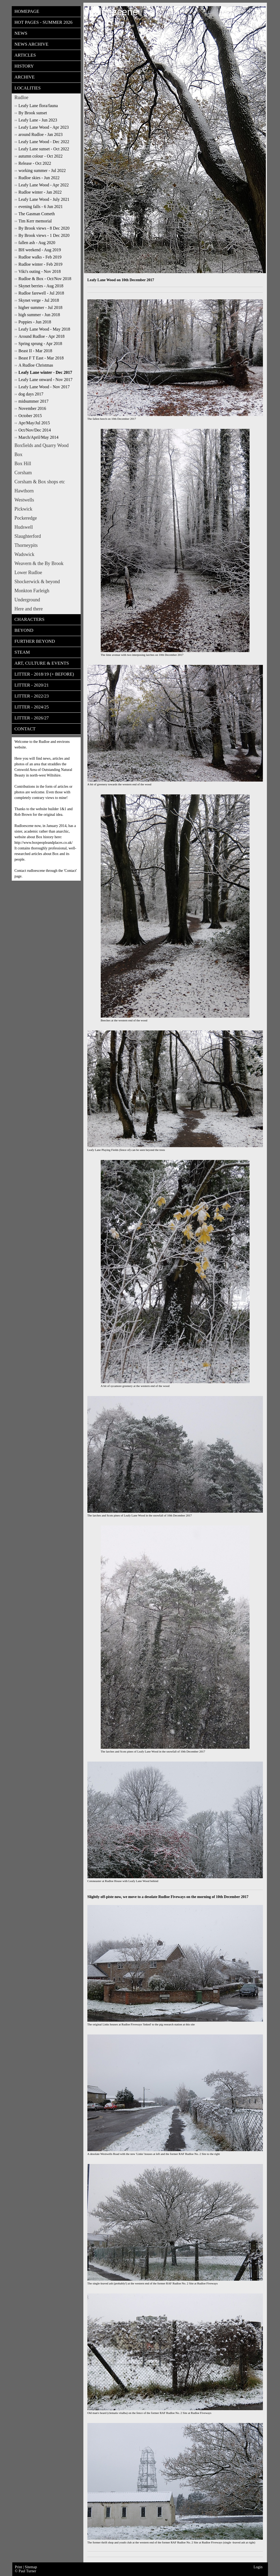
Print (19, 2567)
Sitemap (31, 2567)
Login (258, 2567)
